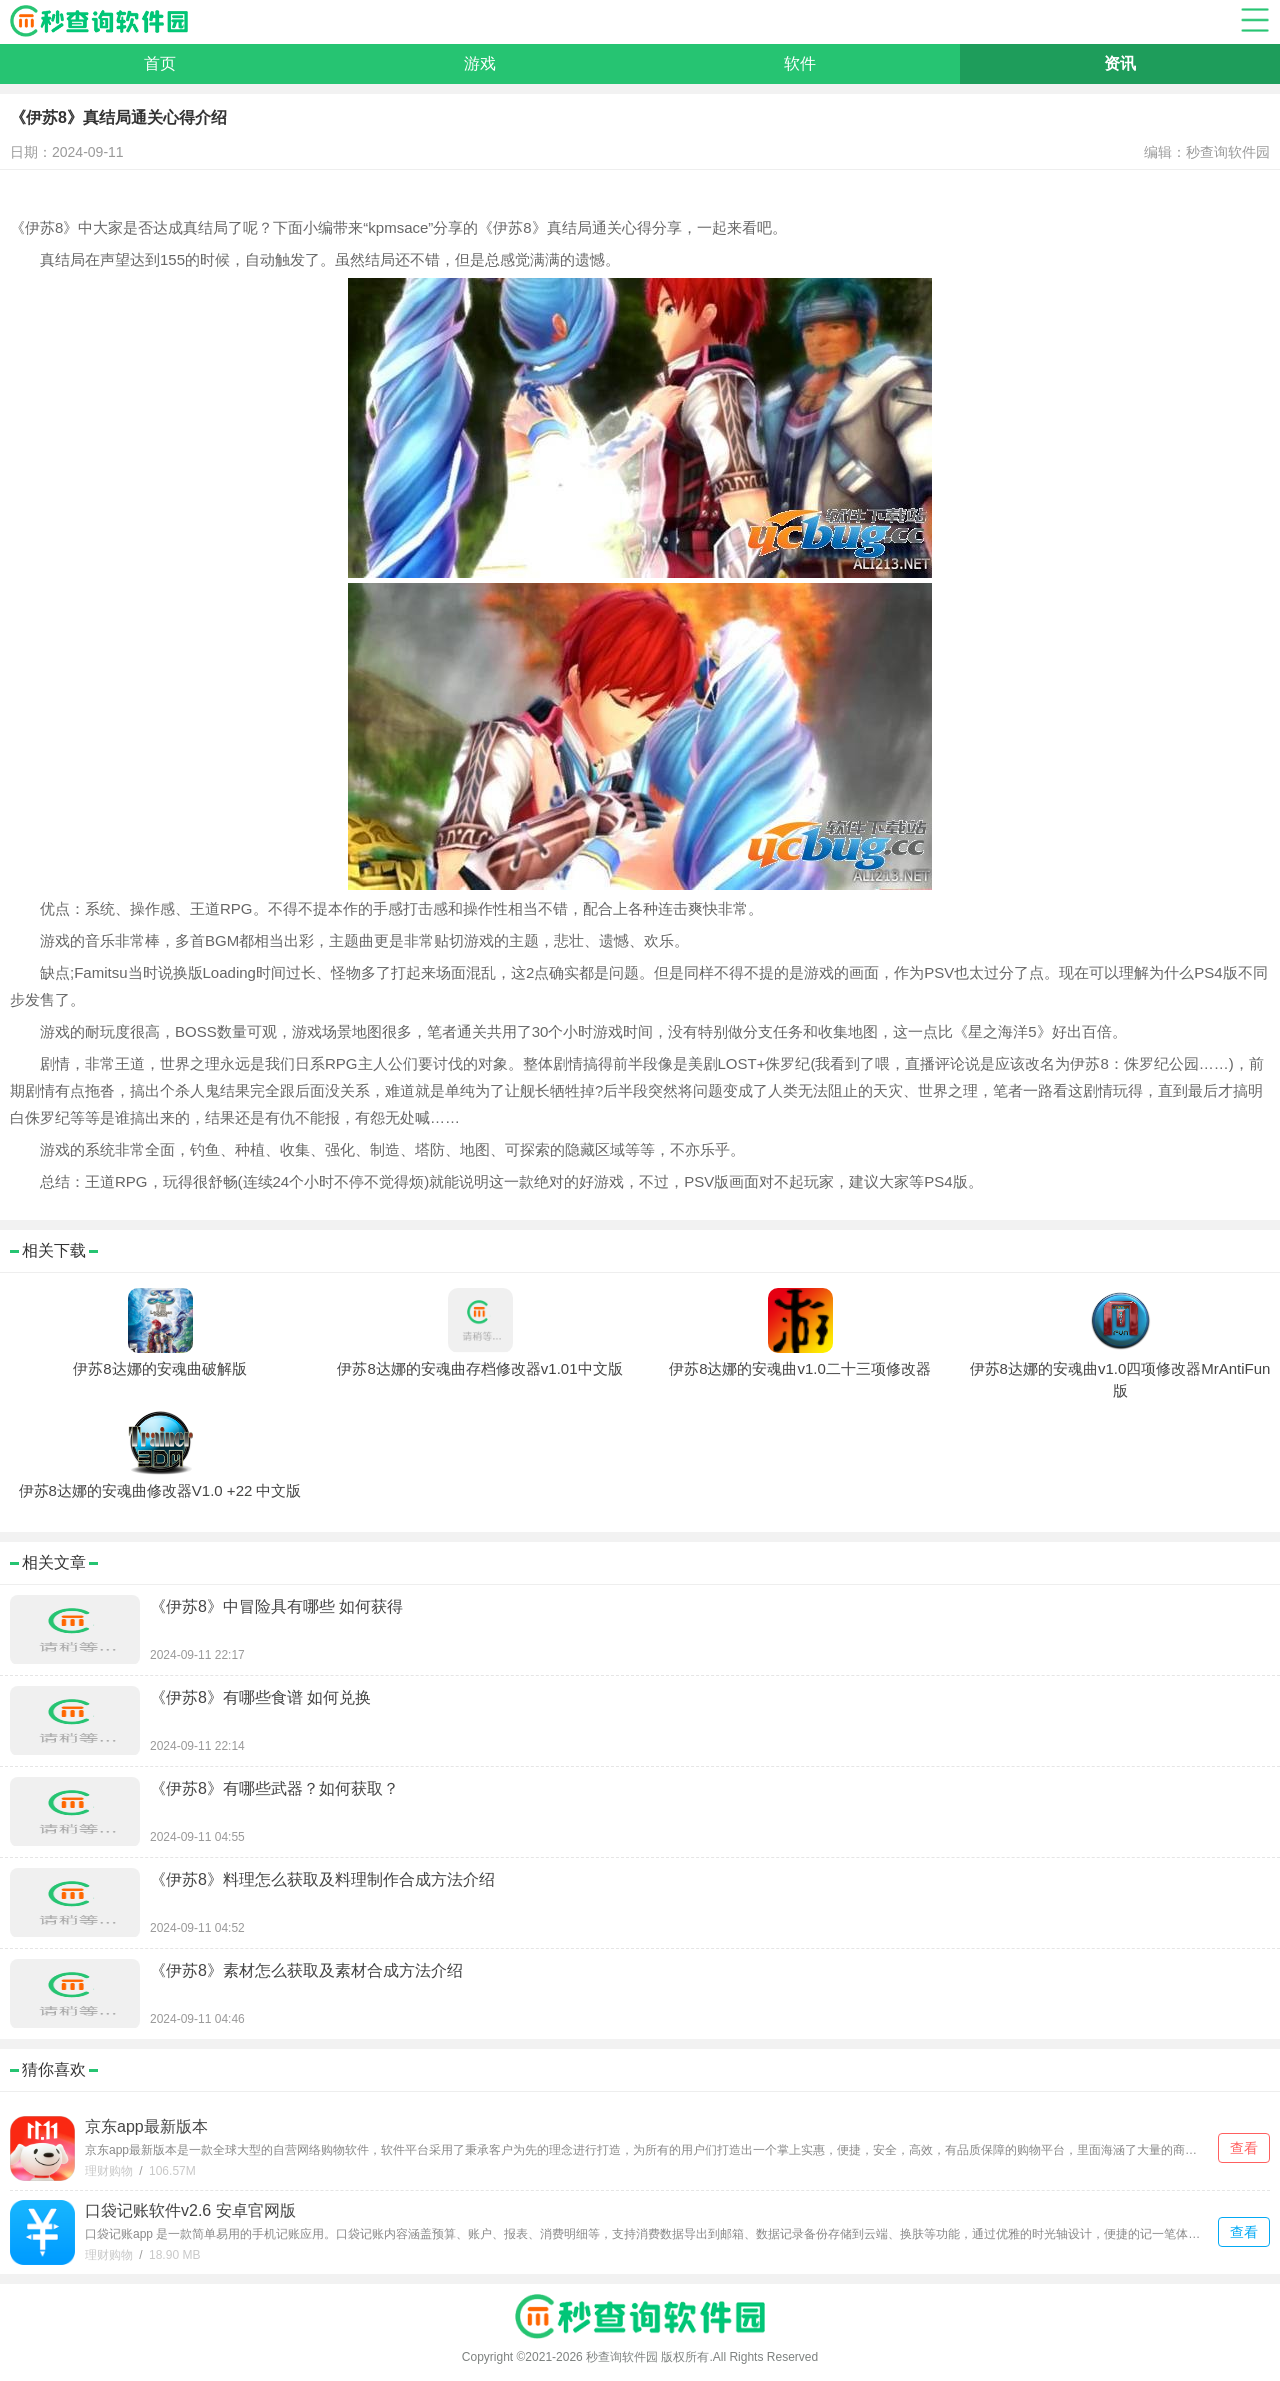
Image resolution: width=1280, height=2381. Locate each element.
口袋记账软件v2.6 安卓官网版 (190, 2210)
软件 (800, 63)
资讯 (1120, 63)
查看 (1244, 2148)
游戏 (480, 63)
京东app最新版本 (146, 2126)
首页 (160, 63)
